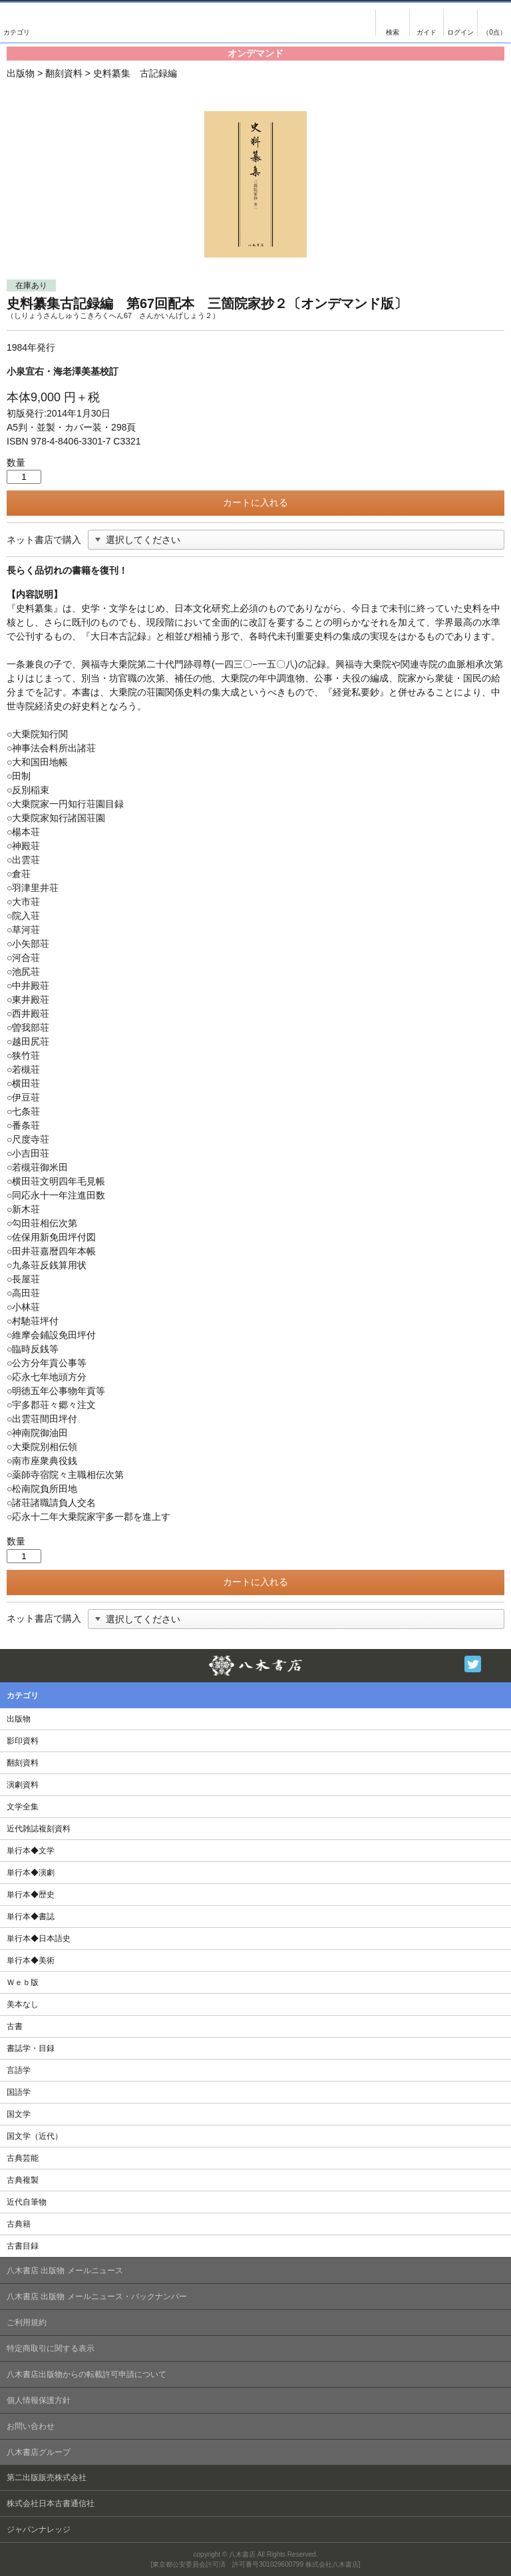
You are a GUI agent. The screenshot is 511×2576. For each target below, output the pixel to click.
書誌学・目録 (31, 2048)
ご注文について (426, 22)
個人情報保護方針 (39, 2400)
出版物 (21, 73)
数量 (16, 462)
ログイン (460, 22)
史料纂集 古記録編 (135, 73)
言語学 (19, 2070)
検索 (392, 22)
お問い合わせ (31, 2426)
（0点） (494, 32)
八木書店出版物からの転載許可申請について (86, 2374)
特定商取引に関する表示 (50, 2348)
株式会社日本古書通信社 (50, 2503)
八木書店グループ (39, 2452)
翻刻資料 (64, 73)
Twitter (472, 1664)
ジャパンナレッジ (39, 2529)
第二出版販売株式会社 (46, 2477)
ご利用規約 (27, 2322)
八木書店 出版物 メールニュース (65, 2270)
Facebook (496, 1664)
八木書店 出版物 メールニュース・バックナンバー (97, 2296)
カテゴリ (16, 22)
